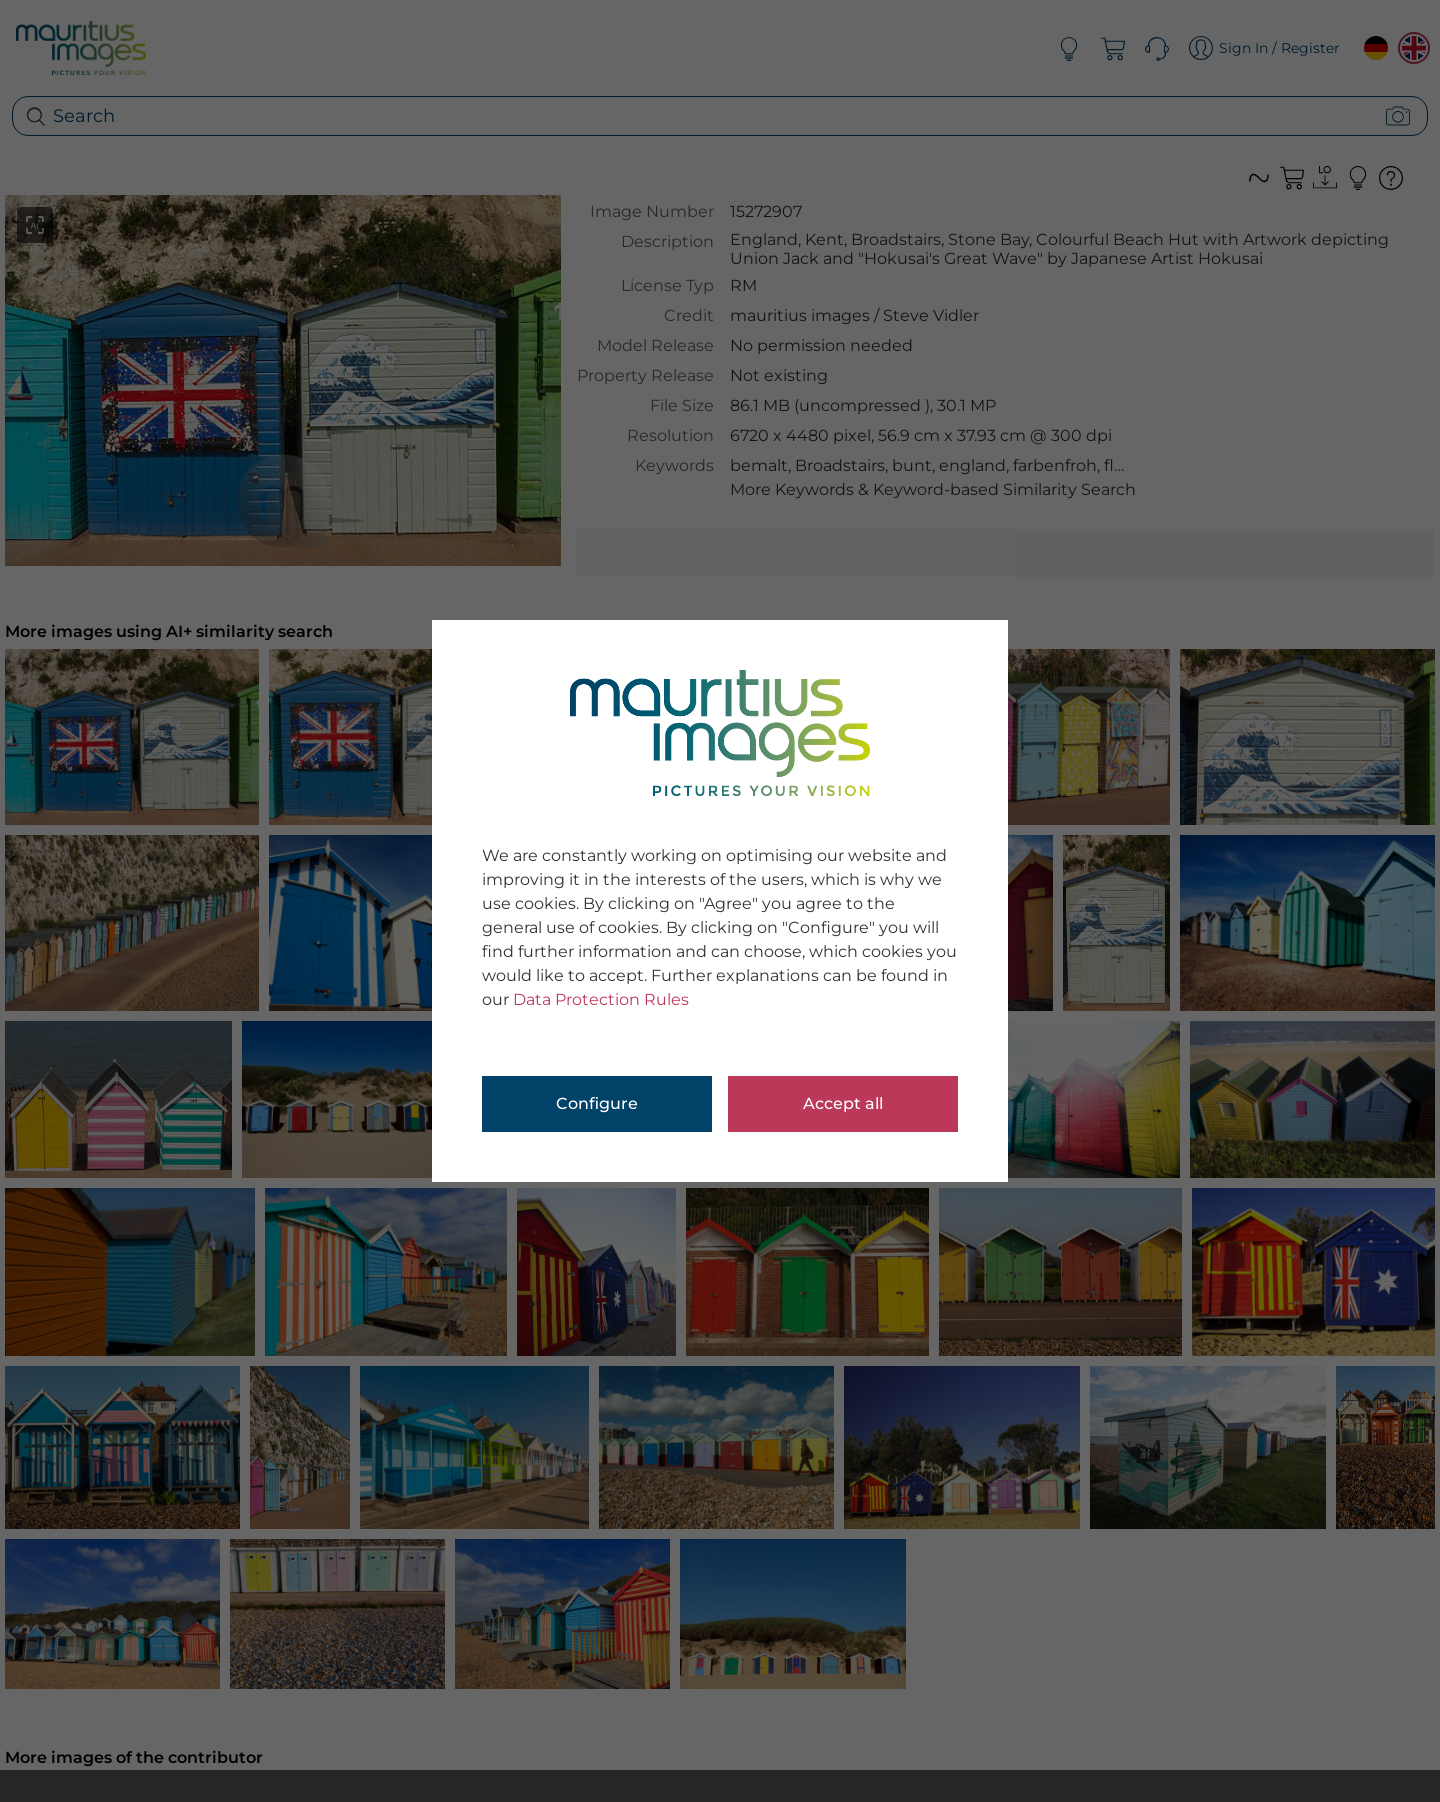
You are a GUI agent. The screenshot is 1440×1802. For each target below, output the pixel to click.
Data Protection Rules (601, 999)
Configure (597, 1103)
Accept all (843, 1103)
